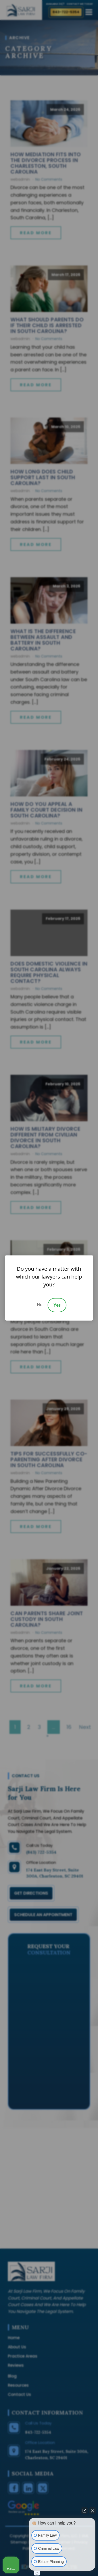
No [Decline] (40, 1304)
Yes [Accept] (57, 1305)
